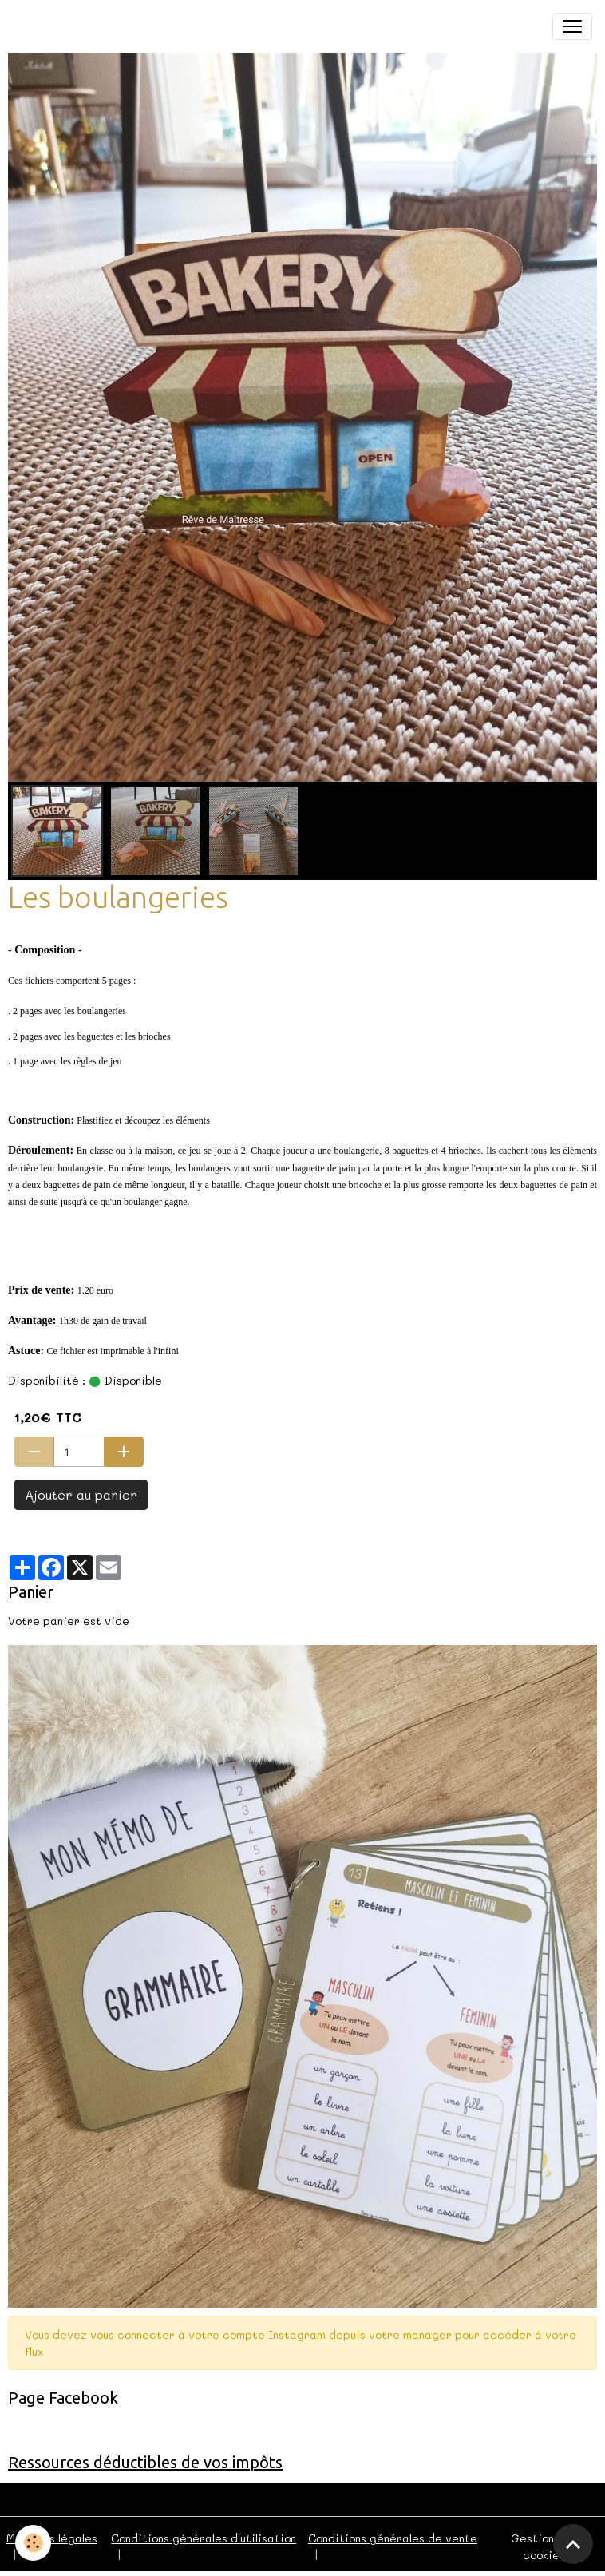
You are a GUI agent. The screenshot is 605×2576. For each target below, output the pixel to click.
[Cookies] (34, 2543)
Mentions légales (51, 2538)
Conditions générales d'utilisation (203, 2538)
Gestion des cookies (544, 2546)
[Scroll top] (573, 2544)
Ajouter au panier (81, 1494)
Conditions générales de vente (392, 2538)
